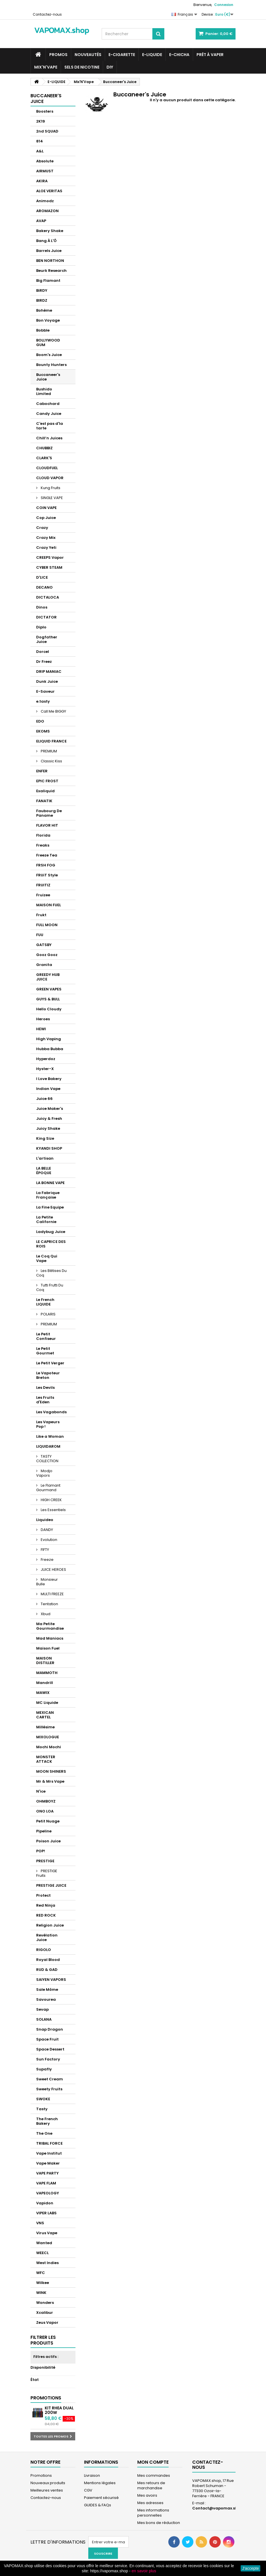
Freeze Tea (46, 855)
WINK (41, 2292)
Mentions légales (100, 2483)
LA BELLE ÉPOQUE (43, 1171)
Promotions (45, 2398)
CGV (88, 2490)
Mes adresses (150, 2502)
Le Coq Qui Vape (46, 1258)
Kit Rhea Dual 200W (59, 2410)
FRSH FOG (45, 865)
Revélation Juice (47, 1937)
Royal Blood (48, 1959)
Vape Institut (49, 2153)
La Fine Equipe (50, 1207)
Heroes (43, 1019)
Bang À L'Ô (46, 240)
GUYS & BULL (48, 999)
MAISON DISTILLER (45, 1660)
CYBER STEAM (49, 567)
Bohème (44, 310)
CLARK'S (44, 458)
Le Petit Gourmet (45, 1351)
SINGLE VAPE (51, 497)
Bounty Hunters (51, 364)
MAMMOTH (47, 1672)
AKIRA (42, 181)
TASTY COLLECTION (47, 1459)
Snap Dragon (49, 2029)
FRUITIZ (43, 885)
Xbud (45, 1614)
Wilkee (42, 2282)
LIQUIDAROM (48, 1446)
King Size (45, 1138)
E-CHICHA (179, 54)
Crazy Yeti (46, 547)
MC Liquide (47, 1702)
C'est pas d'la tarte (49, 426)
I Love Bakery (49, 1078)
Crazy (42, 527)
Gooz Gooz (47, 954)
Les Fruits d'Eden (45, 1400)
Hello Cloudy (49, 1009)
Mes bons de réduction (158, 2522)
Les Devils (45, 1387)
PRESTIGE (45, 1861)
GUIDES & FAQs (97, 2505)
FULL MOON (47, 925)
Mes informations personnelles (153, 2512)
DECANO (44, 587)
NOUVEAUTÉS (88, 54)
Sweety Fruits (49, 2089)
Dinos (41, 607)
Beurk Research (51, 270)
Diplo (41, 627)
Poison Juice (48, 1841)
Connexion (223, 4)
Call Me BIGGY (53, 711)
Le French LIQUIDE (45, 1302)
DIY (110, 67)
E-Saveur (45, 691)
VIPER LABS (46, 2213)
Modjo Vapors (44, 1473)
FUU (39, 935)
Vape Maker (48, 2163)
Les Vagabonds (51, 1412)
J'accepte (250, 2568)
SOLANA (44, 2019)
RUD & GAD (47, 1969)
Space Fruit (47, 2039)
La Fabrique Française (48, 1195)
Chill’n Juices (49, 438)
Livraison (92, 2475)
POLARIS (48, 1314)
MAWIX (43, 1692)
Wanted (44, 2243)
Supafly (44, 2069)
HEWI (41, 1029)
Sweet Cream (49, 2079)
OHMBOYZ (46, 1801)
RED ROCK (46, 1915)
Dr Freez (44, 661)
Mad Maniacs (49, 1638)
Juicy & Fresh (49, 1118)
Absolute (45, 161)
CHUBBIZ (44, 448)
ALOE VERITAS (49, 191)
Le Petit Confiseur (46, 1336)
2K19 (40, 121)
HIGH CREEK (51, 1500)
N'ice (41, 1791)
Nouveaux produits (47, 2483)
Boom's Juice (49, 354)
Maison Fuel (48, 1648)
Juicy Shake (48, 1128)
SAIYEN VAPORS (51, 1979)
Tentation (49, 1604)
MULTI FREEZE (52, 1594)
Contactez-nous (47, 14)
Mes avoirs (147, 2495)
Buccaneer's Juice (48, 377)
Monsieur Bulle (47, 1582)
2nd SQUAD (47, 131)
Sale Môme (47, 1989)
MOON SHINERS (51, 1771)
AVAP (41, 221)
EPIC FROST (47, 781)
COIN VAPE (46, 507)
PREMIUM (48, 751)
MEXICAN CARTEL (45, 1715)
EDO (40, 721)
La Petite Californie (46, 1219)
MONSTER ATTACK (45, 1759)
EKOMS (43, 731)
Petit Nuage (48, 1821)
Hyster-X (45, 1068)
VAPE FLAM (46, 2183)
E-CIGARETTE (122, 54)
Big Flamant (48, 280)
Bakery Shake (49, 230)
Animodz (45, 201)
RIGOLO (43, 1949)
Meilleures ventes (46, 2490)
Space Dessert (50, 2049)
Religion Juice (50, 1925)
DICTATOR (46, 617)
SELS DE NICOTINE (81, 67)
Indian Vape (48, 1088)
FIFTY (44, 1549)
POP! (40, 1851)
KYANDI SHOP (49, 1148)
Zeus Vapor (47, 2322)
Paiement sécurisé (101, 2497)
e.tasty (43, 701)
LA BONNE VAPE (50, 1182)
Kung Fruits (50, 488)
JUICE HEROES (53, 1569)
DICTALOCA (47, 597)
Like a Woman (50, 1436)
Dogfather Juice (46, 639)
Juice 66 (44, 1098)
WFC (40, 2272)
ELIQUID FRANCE (51, 741)
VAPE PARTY (47, 2173)
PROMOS (58, 54)
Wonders (45, 2302)
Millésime (45, 1727)
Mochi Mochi (48, 1747)
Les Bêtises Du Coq (51, 1273)
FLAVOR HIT (47, 825)
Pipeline (44, 1831)
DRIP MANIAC (49, 671)
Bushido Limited (44, 391)
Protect (43, 1895)
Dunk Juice (47, 681)
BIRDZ (41, 300)
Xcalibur (44, 2312)
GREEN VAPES (49, 989)
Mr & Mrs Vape (50, 1781)
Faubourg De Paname (49, 813)
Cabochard (48, 403)
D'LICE (42, 577)
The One (44, 2133)
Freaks (42, 845)
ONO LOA (45, 1811)
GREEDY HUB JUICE (48, 977)
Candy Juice (48, 413)
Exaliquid (45, 791)
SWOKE (43, 2099)
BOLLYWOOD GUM (48, 342)
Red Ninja (45, 1905)
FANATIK (44, 801)
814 (39, 141)
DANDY (46, 1529)
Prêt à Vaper (210, 54)
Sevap (42, 2009)
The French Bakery (47, 2121)
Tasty (42, 2109)
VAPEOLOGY (47, 2193)
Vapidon (44, 2203)
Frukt (41, 915)
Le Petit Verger (50, 1363)
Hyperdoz (45, 1059)
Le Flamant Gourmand (48, 1488)
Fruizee (43, 895)
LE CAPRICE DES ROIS (51, 1244)
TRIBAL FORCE (49, 2143)
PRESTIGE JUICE (51, 1885)
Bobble (43, 330)
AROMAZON (47, 211)
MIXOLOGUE (47, 1737)
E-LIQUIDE (152, 54)
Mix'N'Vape (45, 67)
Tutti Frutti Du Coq (49, 1287)
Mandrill (44, 1682)
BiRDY (41, 290)
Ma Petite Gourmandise (50, 1626)
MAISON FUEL (48, 905)
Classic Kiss (51, 761)
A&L (40, 151)
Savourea (46, 1999)
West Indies (47, 2262)
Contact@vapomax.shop (217, 2508)
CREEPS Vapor (50, 557)
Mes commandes (153, 2475)
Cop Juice (46, 517)
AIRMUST (45, 171)
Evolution (48, 1539)
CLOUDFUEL (47, 468)
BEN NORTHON (50, 260)
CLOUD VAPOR (50, 478)
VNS (40, 2223)
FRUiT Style (47, 875)
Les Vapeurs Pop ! (48, 1424)
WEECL (42, 2253)
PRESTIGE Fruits (46, 1873)
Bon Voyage (48, 320)
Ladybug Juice (50, 1231)
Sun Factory (48, 2059)
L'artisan (45, 1158)
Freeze (47, 1559)
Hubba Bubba (49, 1049)
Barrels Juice (49, 250)
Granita (44, 964)
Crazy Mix (46, 537)
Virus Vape (46, 2233)
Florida (43, 835)
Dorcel (42, 651)
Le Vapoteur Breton (48, 1375)
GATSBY (44, 944)
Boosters (44, 111)
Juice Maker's (49, 1108)
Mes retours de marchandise (151, 2485)
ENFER (42, 771)
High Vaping (48, 1039)
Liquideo (44, 1519)
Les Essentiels (53, 1510)
